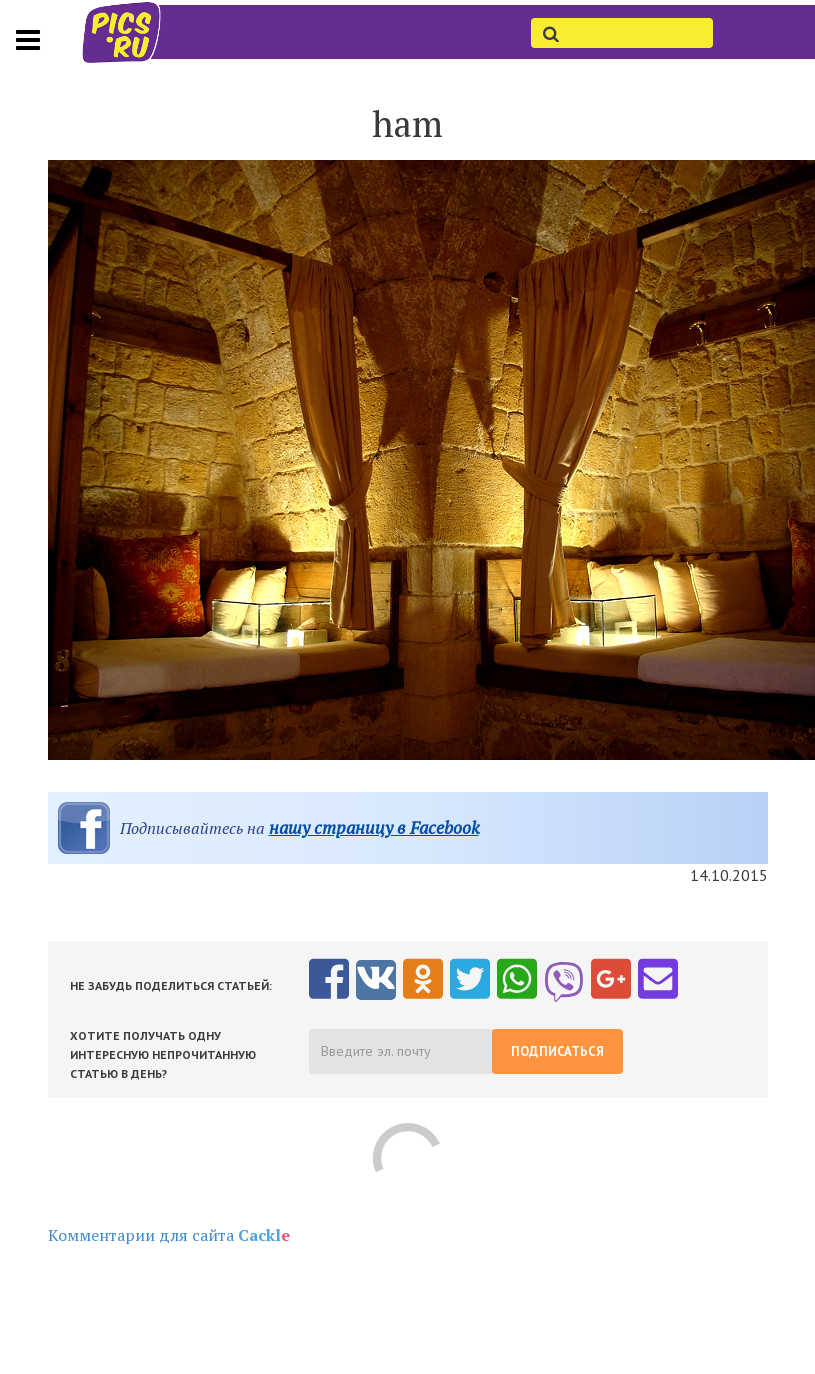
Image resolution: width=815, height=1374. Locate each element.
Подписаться (557, 1051)
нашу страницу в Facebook (374, 827)
